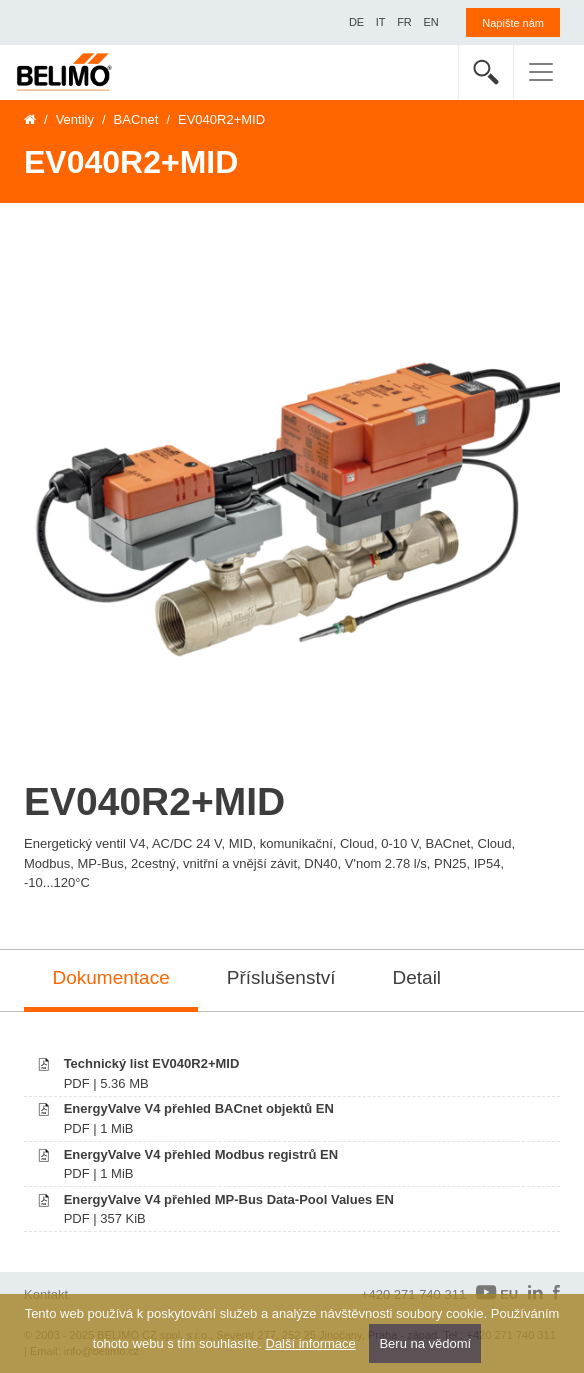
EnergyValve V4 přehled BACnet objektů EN (199, 1108)
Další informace (311, 1343)
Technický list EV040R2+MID (152, 1063)
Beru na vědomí (425, 1343)
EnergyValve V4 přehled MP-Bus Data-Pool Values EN (229, 1199)
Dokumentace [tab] (111, 977)
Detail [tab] (417, 977)
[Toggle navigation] (541, 72)
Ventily (75, 119)
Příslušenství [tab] (281, 977)
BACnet (136, 119)
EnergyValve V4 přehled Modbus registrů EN (201, 1154)
